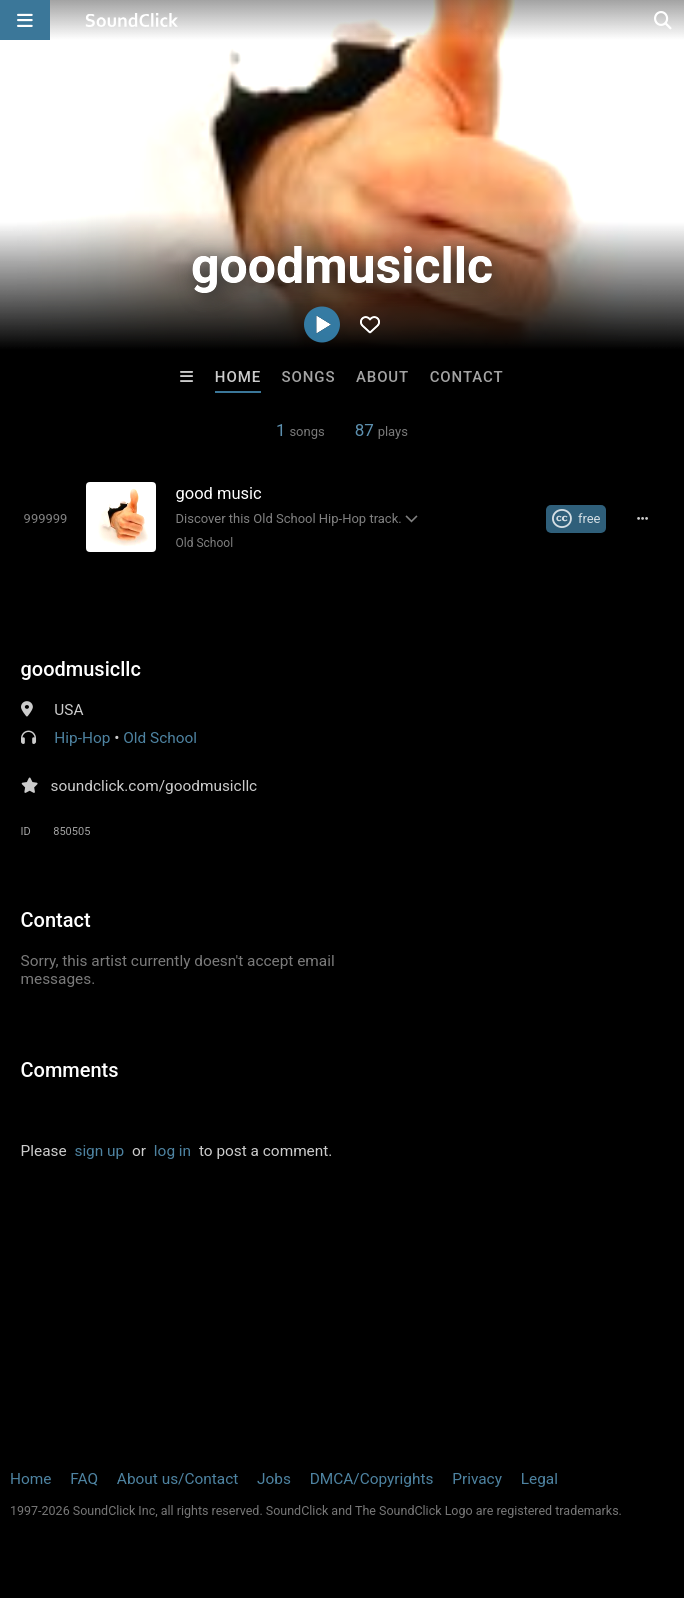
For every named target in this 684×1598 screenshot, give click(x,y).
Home (238, 377)
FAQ (84, 1479)
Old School (205, 543)
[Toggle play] (46, 518)
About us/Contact (177, 1479)
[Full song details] (642, 519)
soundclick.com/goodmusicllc (154, 786)
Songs (309, 377)
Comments (70, 1070)
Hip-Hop (82, 738)
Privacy (477, 1479)
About (382, 377)
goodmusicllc (81, 669)
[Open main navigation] (25, 20)
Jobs (274, 1479)
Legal (539, 1479)
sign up (99, 1151)
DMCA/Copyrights (372, 1479)
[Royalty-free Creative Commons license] (576, 519)
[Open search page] (664, 20)
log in (172, 1151)
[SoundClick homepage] (132, 20)
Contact (467, 377)
